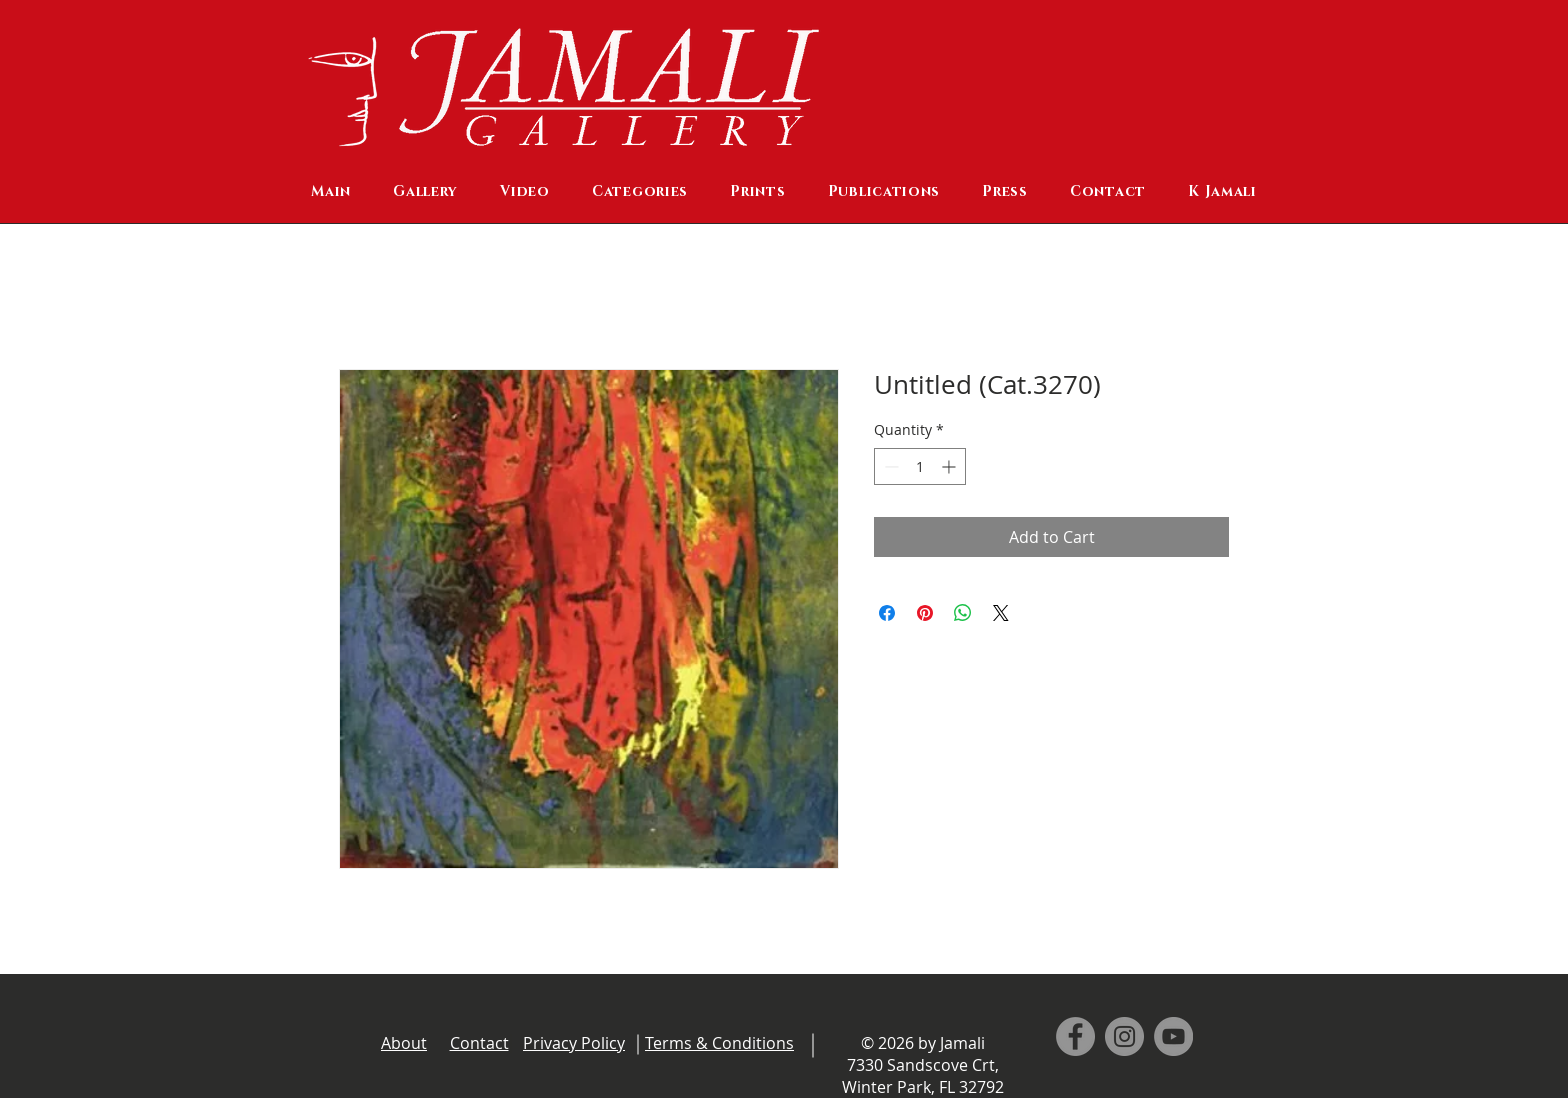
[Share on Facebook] (887, 613)
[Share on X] (1001, 613)
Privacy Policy (574, 1043)
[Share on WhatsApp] (963, 613)
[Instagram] (1124, 1036)
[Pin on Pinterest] (925, 613)
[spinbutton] (920, 466)
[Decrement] (889, 466)
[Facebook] (1075, 1036)
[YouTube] (1173, 1036)
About (404, 1043)
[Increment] (950, 466)
